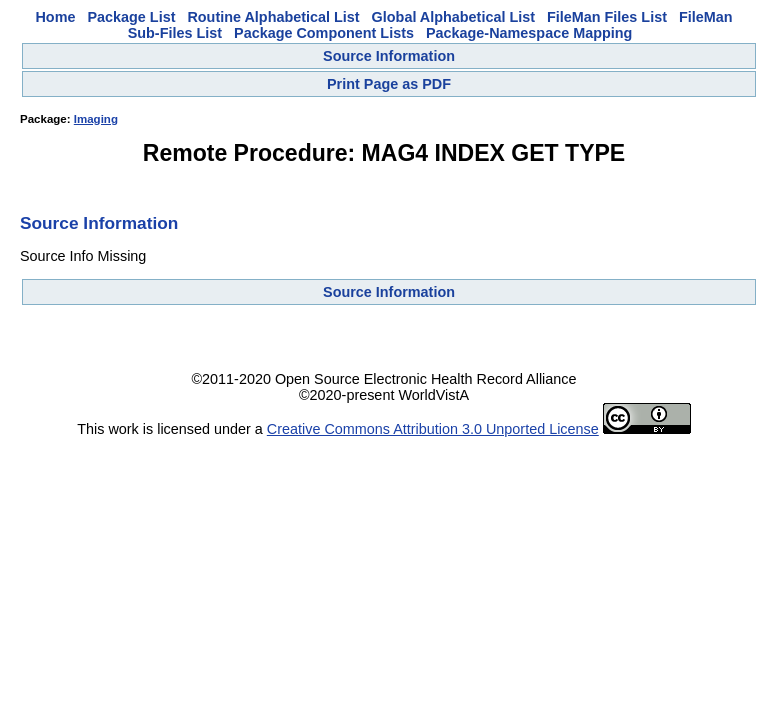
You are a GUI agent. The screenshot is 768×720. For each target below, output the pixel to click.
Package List (131, 17)
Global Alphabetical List (453, 17)
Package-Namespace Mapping (529, 33)
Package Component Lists (324, 33)
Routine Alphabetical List (273, 17)
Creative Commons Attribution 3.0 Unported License (433, 429)
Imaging (96, 119)
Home (55, 17)
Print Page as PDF (389, 84)
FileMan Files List (607, 17)
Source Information (389, 56)
